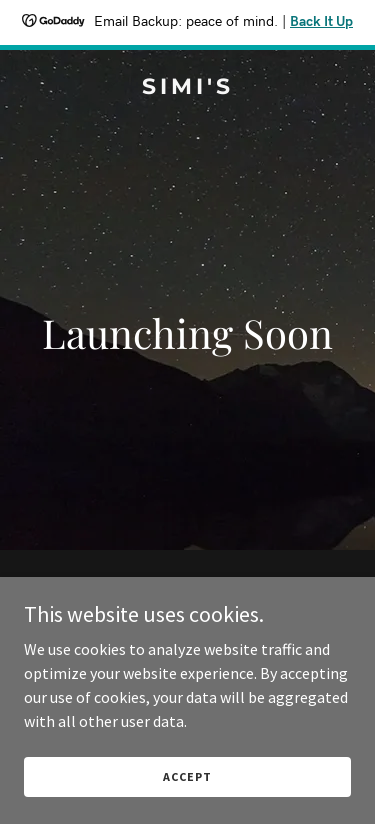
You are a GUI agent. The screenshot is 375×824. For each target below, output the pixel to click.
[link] (187, 88)
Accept (187, 776)
